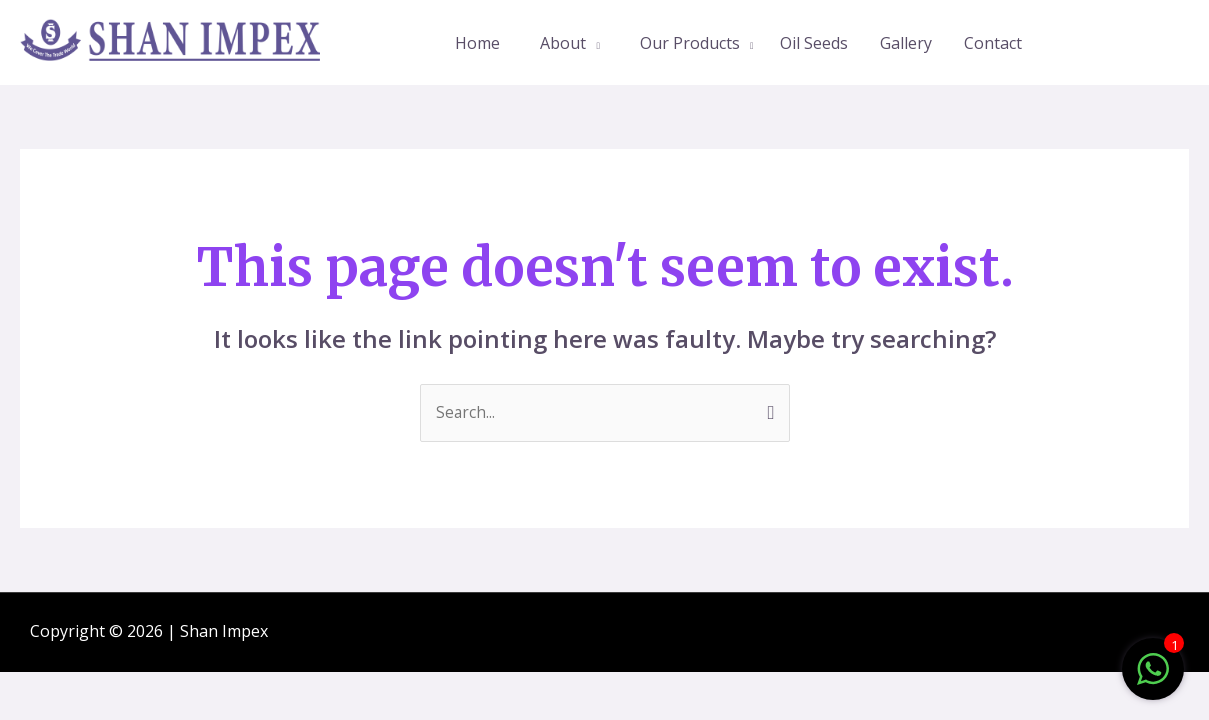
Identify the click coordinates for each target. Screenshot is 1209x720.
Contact (993, 43)
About (563, 43)
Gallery (906, 43)
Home (477, 43)
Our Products (690, 43)
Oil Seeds (814, 43)
